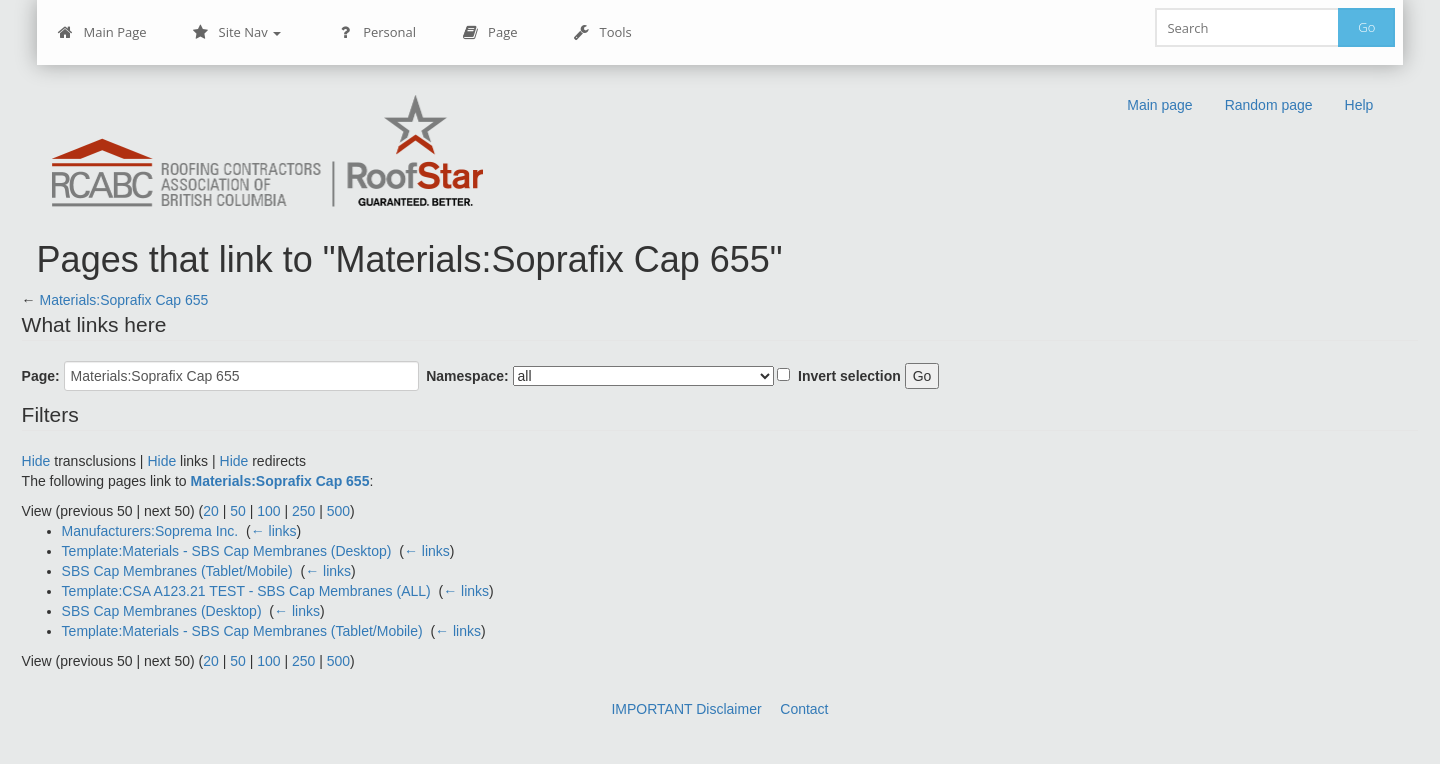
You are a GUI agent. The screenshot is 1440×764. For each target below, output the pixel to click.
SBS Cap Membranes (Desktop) (162, 611)
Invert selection (849, 376)
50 (238, 511)
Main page (1159, 105)
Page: (41, 376)
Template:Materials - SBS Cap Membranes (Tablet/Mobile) (242, 631)
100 (268, 511)
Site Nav (237, 32)
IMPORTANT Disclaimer (686, 709)
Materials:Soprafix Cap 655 (123, 300)
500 (338, 511)
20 (211, 511)
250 (303, 511)
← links (274, 531)
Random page (1269, 105)
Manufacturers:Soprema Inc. (150, 531)
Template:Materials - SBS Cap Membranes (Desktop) (227, 551)
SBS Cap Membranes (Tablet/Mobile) (177, 571)
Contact (804, 709)
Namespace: (467, 376)
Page (489, 32)
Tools (603, 32)
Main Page (102, 32)
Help (1359, 105)
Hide (36, 461)
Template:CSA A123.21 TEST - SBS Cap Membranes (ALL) (246, 591)
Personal (376, 32)
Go (1366, 27)
